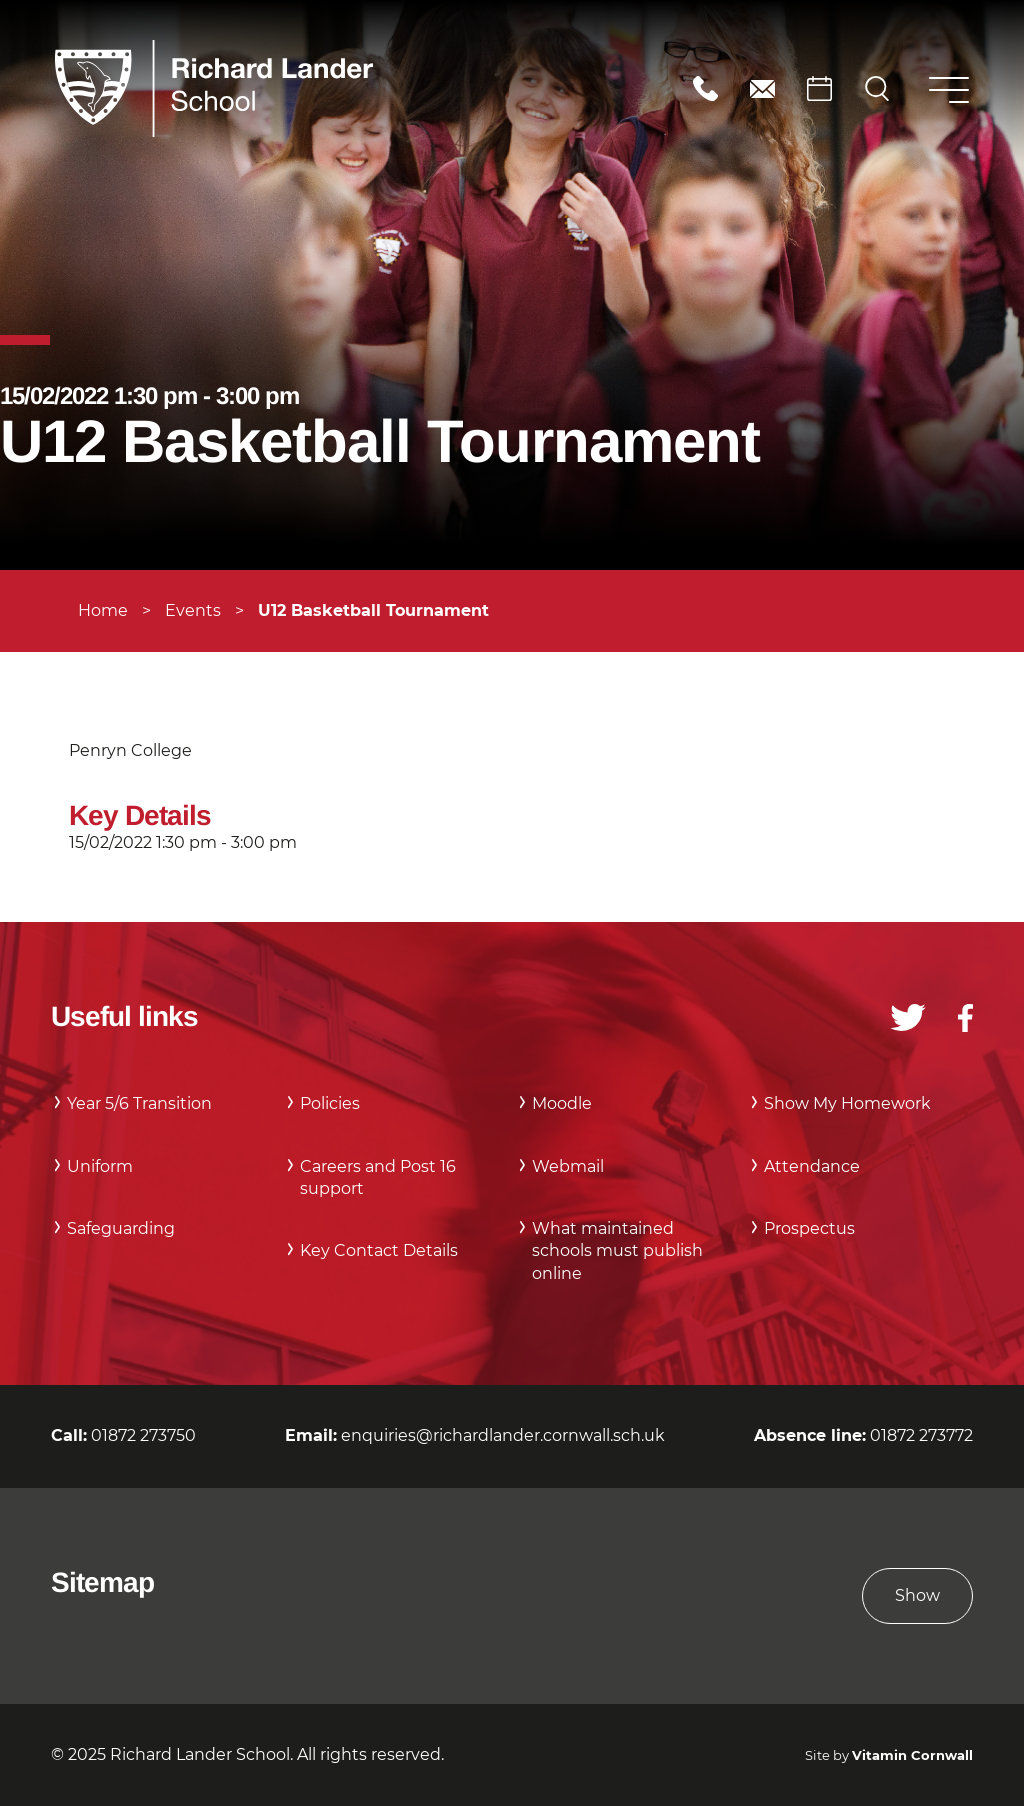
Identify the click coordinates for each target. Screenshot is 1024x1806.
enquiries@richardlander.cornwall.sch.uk (762, 88)
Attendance (812, 1166)
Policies (330, 1103)
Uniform (100, 1166)
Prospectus (809, 1228)
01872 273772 (921, 1435)
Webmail (568, 1166)
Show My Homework (847, 1103)
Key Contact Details (379, 1250)
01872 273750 (705, 88)
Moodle (562, 1103)
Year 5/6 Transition (139, 1103)
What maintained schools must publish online (617, 1251)
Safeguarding (121, 1228)
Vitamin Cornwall (912, 1755)
